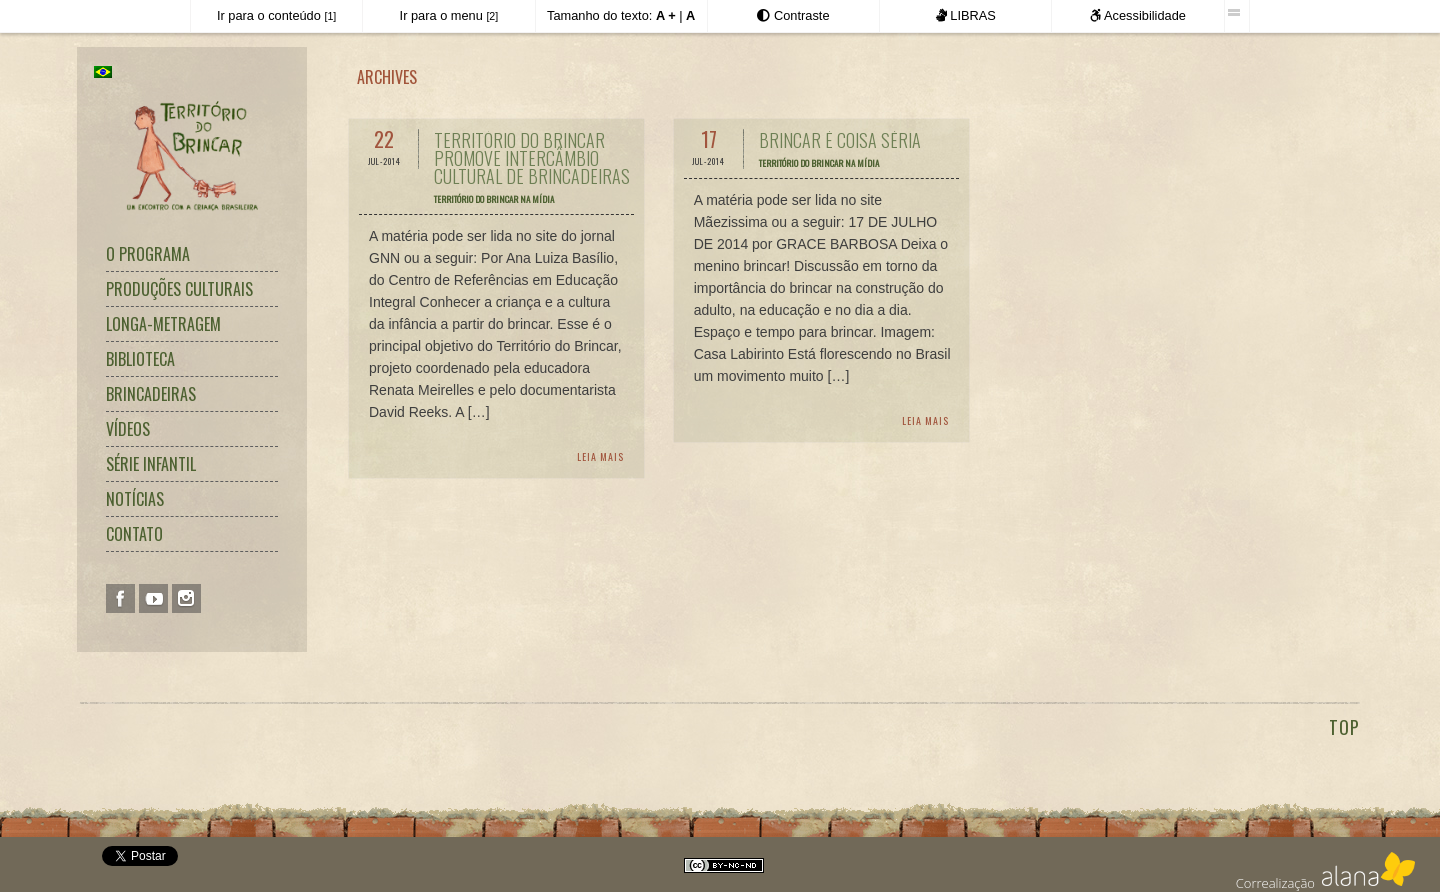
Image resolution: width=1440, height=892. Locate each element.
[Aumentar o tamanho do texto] (666, 15)
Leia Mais (600, 456)
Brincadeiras (151, 394)
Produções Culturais (179, 289)
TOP (1344, 727)
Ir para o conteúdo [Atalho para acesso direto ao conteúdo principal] (276, 15)
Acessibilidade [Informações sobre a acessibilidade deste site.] (1138, 15)
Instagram (186, 598)
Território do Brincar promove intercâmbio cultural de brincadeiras (532, 158)
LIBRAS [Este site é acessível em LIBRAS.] (966, 15)
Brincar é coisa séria (840, 140)
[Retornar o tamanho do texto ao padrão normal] (690, 15)
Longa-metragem (163, 324)
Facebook (120, 598)
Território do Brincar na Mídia (494, 199)
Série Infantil (151, 464)
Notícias (135, 499)
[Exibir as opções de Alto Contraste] (793, 15)
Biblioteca (140, 359)
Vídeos (128, 429)
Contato (134, 534)
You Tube (153, 598)
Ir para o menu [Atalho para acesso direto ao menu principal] (449, 15)
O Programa (148, 254)
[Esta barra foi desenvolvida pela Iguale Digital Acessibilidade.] (1236, 13)
